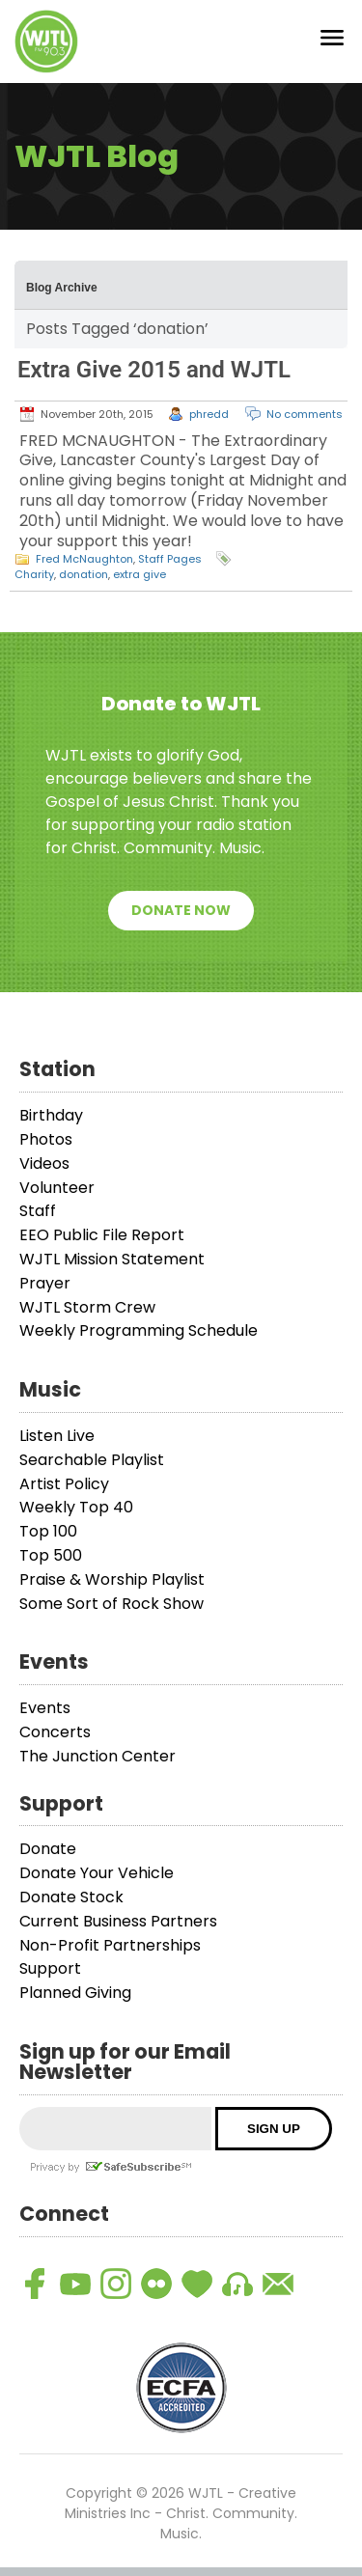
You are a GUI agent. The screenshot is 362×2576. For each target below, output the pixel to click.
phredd (209, 422)
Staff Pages (170, 568)
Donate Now (181, 919)
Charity (34, 584)
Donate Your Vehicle (96, 1882)
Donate (47, 1858)
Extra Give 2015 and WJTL (154, 378)
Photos (45, 1148)
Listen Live (57, 1444)
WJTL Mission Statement (112, 1268)
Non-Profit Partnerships (110, 1954)
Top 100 (48, 1541)
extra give (139, 584)
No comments (304, 422)
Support (50, 1978)
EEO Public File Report (101, 1244)
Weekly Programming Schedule (138, 1340)
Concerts (55, 1741)
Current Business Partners (118, 1930)
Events (44, 1717)
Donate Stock (71, 1906)
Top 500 (50, 1564)
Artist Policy (64, 1493)
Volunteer (57, 1196)
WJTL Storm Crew (87, 1316)
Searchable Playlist (91, 1468)
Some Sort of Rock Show (111, 1612)
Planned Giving (75, 2001)
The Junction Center (97, 1765)
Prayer (44, 1292)
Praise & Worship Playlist (112, 1588)
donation (83, 584)
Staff (37, 1220)
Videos (44, 1172)
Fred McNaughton (84, 568)
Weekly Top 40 (76, 1517)
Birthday (51, 1125)
